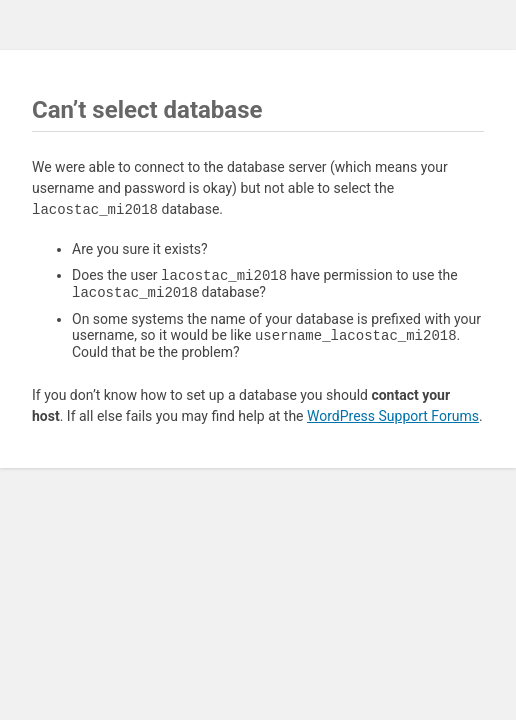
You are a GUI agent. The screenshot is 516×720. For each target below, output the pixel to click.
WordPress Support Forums (393, 422)
